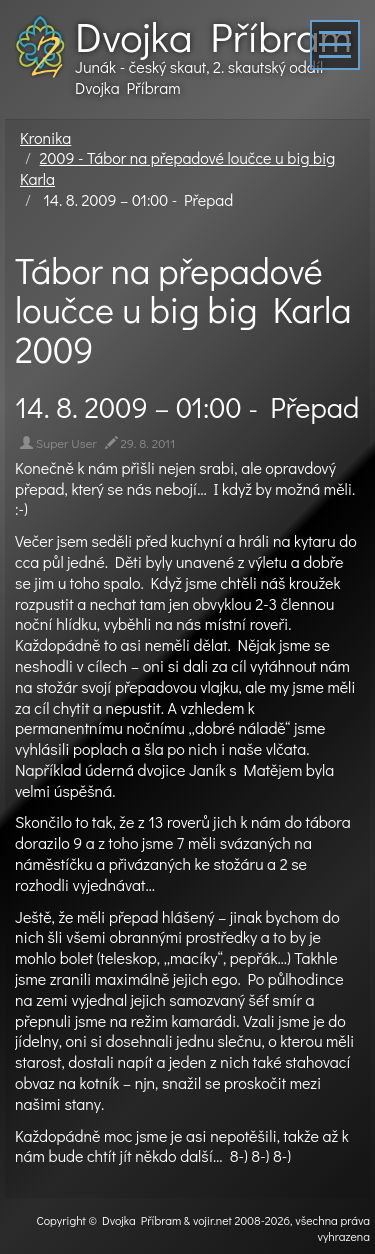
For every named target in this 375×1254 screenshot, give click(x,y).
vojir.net (212, 1220)
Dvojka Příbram (213, 36)
